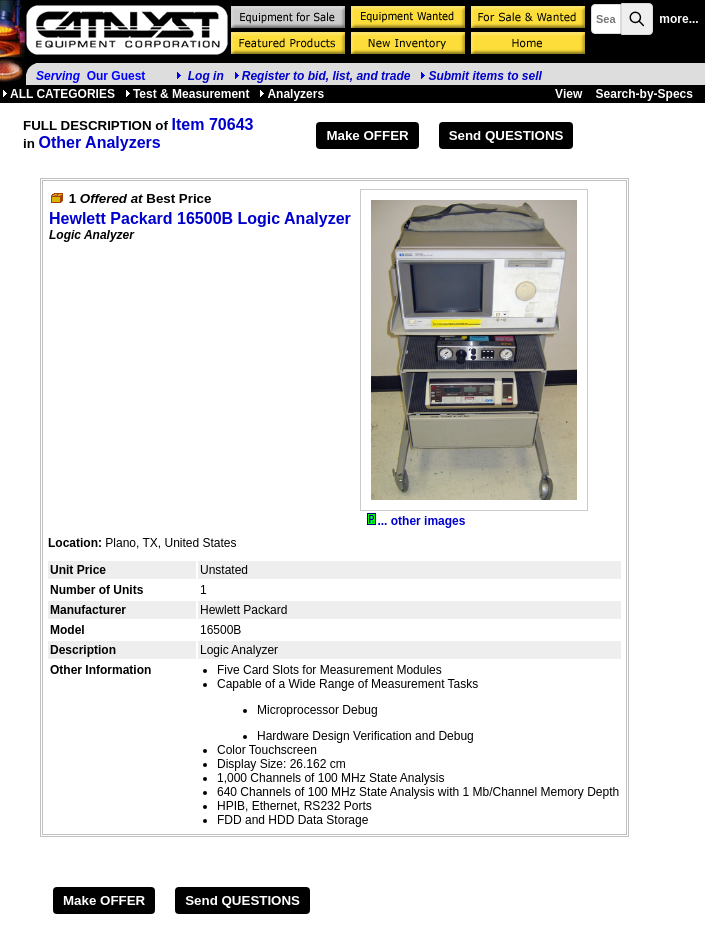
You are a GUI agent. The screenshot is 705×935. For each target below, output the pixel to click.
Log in (206, 76)
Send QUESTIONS (506, 135)
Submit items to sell (480, 76)
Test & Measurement (187, 94)
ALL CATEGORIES (58, 94)
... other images (416, 521)
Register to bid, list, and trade (326, 76)
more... (678, 19)
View (568, 94)
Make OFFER (367, 135)
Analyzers (291, 94)
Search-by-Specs (644, 94)
